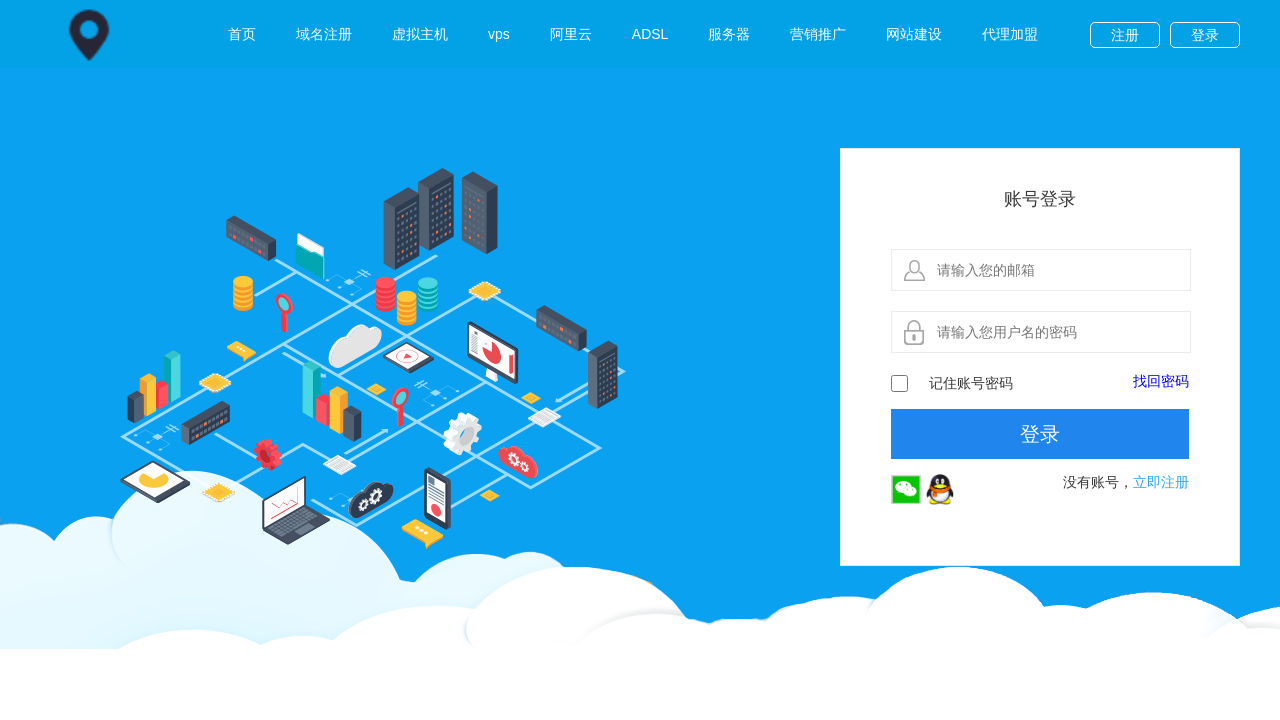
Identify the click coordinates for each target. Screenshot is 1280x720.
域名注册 (324, 34)
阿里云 (571, 34)
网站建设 (914, 34)
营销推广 (818, 34)
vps (499, 34)
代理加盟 (1010, 34)
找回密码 (1161, 381)
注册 (1125, 35)
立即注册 (1161, 482)
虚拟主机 (420, 34)
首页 (242, 34)
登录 (1205, 35)
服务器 (729, 34)
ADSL (650, 34)
